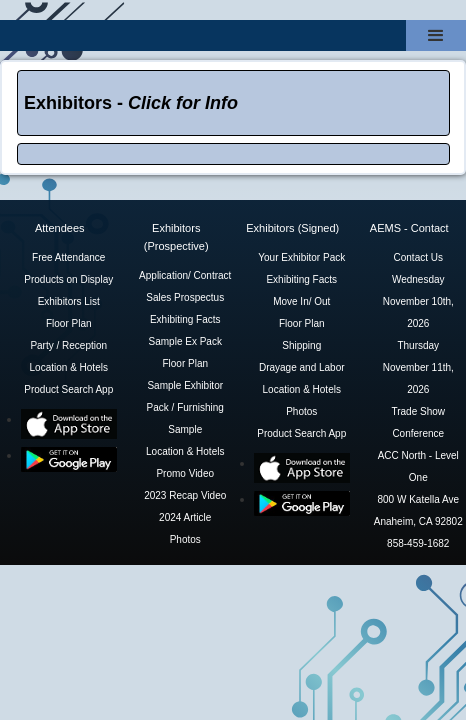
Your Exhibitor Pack (301, 257)
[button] (436, 35)
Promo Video (185, 473)
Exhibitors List (69, 301)
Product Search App (68, 389)
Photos (185, 539)
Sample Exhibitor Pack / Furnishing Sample (185, 407)
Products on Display (68, 279)
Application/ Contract (185, 275)
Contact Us (418, 257)
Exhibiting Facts (185, 319)
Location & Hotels (69, 367)
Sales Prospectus (185, 297)
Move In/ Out (301, 301)
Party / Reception (68, 345)
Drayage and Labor (302, 367)
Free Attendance (68, 257)
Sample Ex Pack (185, 341)
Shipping (301, 345)
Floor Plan (69, 323)
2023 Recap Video (185, 495)
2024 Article (185, 517)
